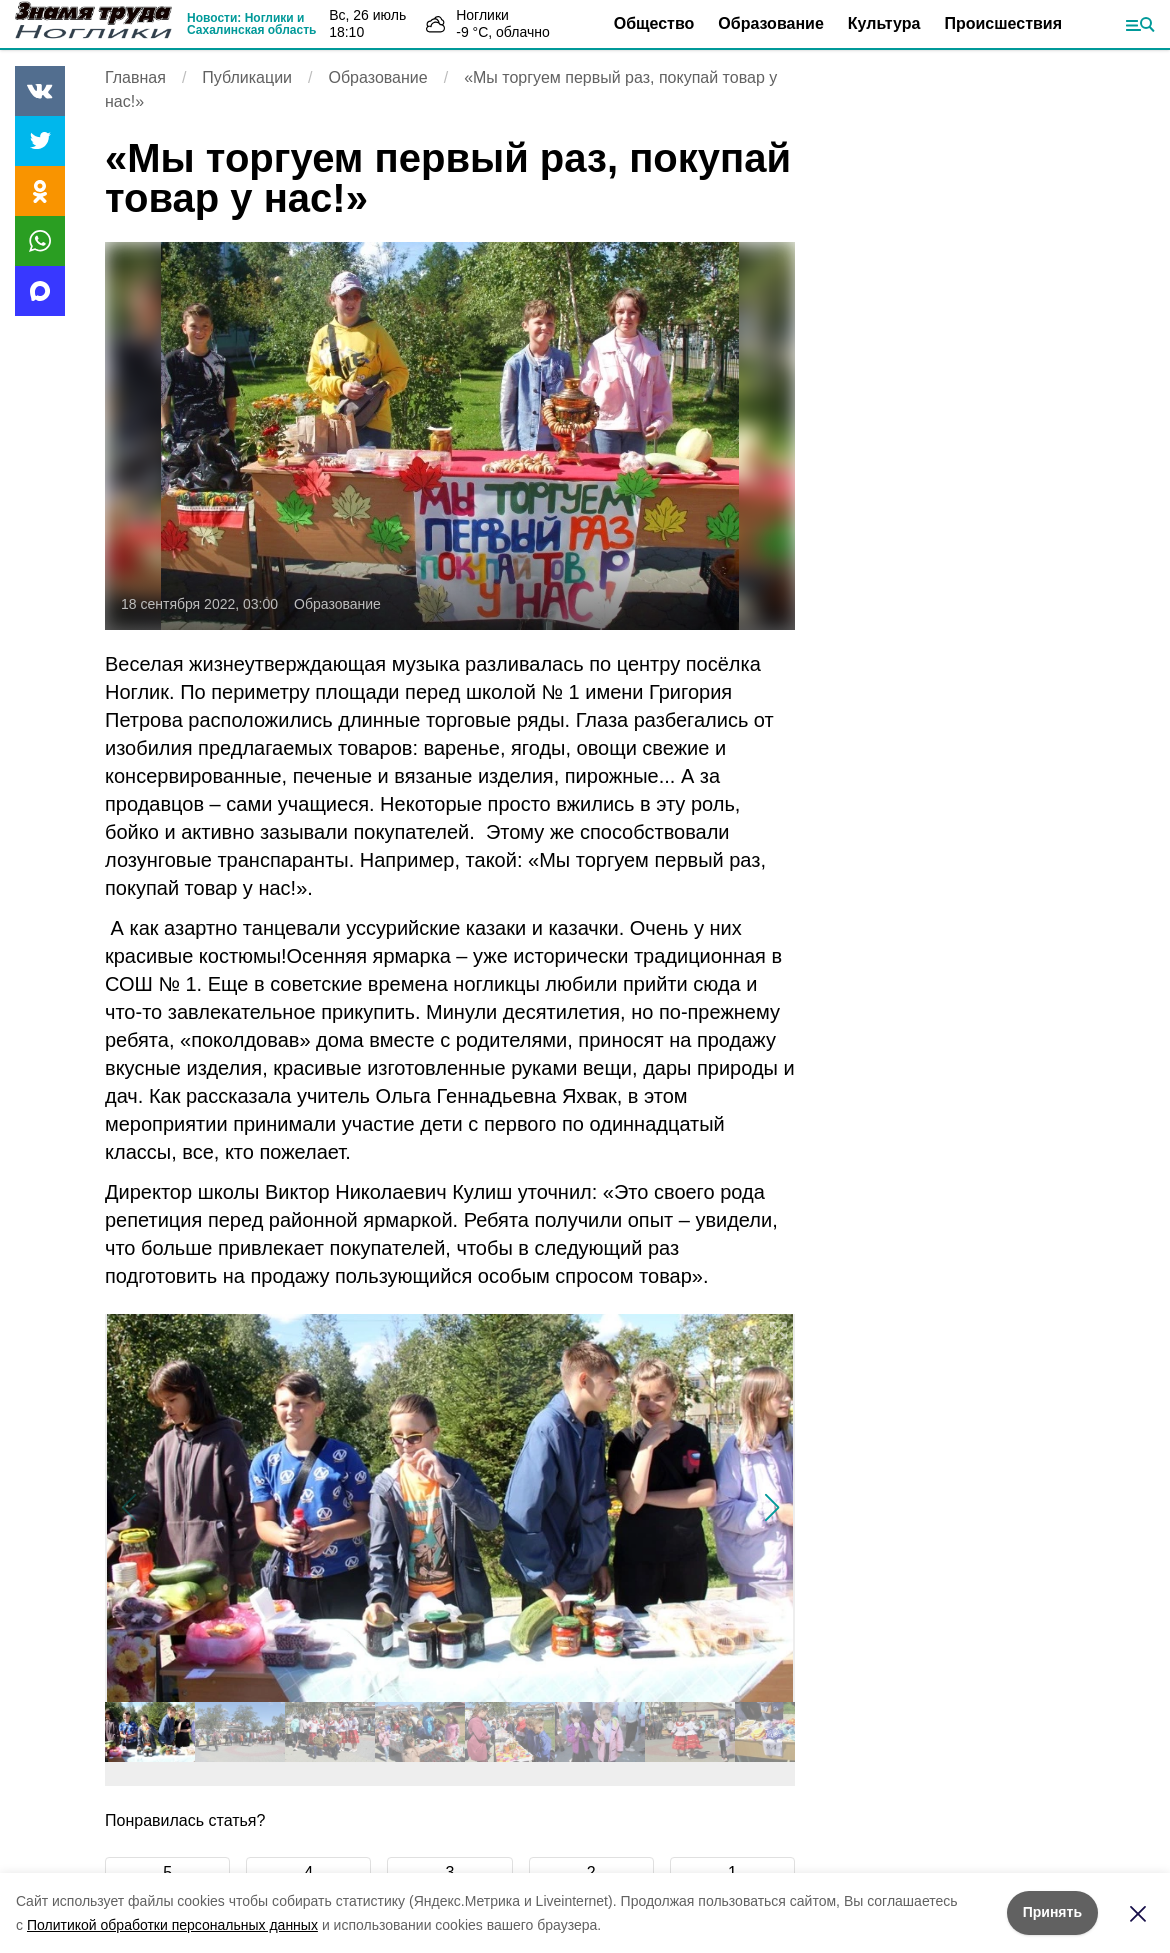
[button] (771, 1508)
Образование (770, 23)
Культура (884, 23)
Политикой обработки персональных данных (172, 1925)
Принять (1052, 1912)
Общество (654, 23)
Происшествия (1003, 23)
